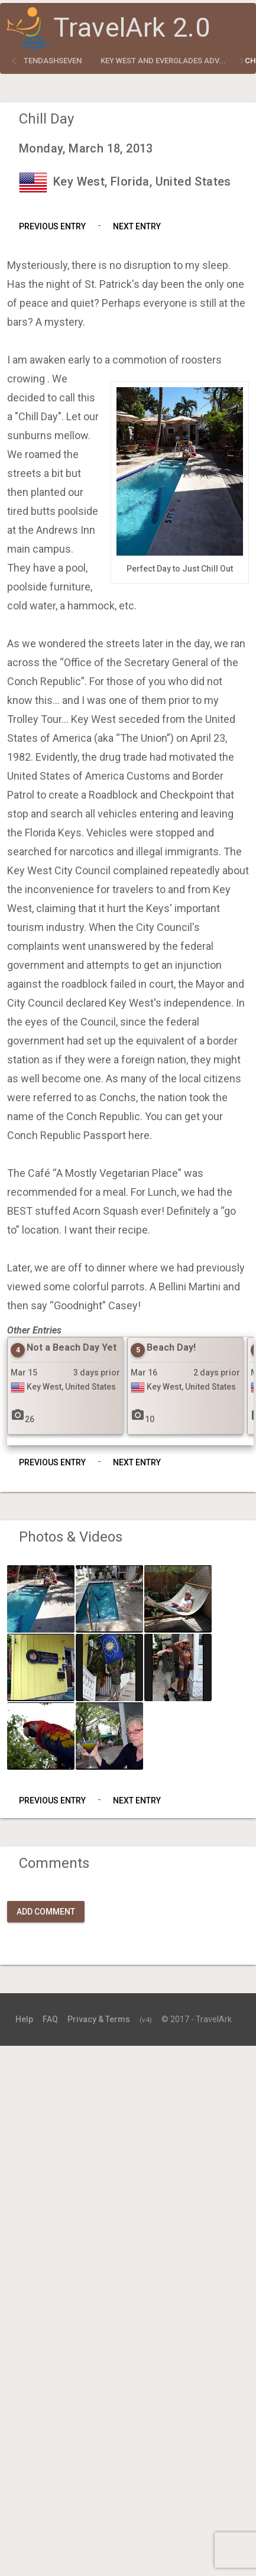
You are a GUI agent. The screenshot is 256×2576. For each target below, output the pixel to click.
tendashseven (53, 60)
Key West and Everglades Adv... (163, 60)
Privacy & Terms (98, 2019)
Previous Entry (52, 226)
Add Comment (46, 1911)
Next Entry (137, 226)
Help (24, 2019)
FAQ (50, 2019)
